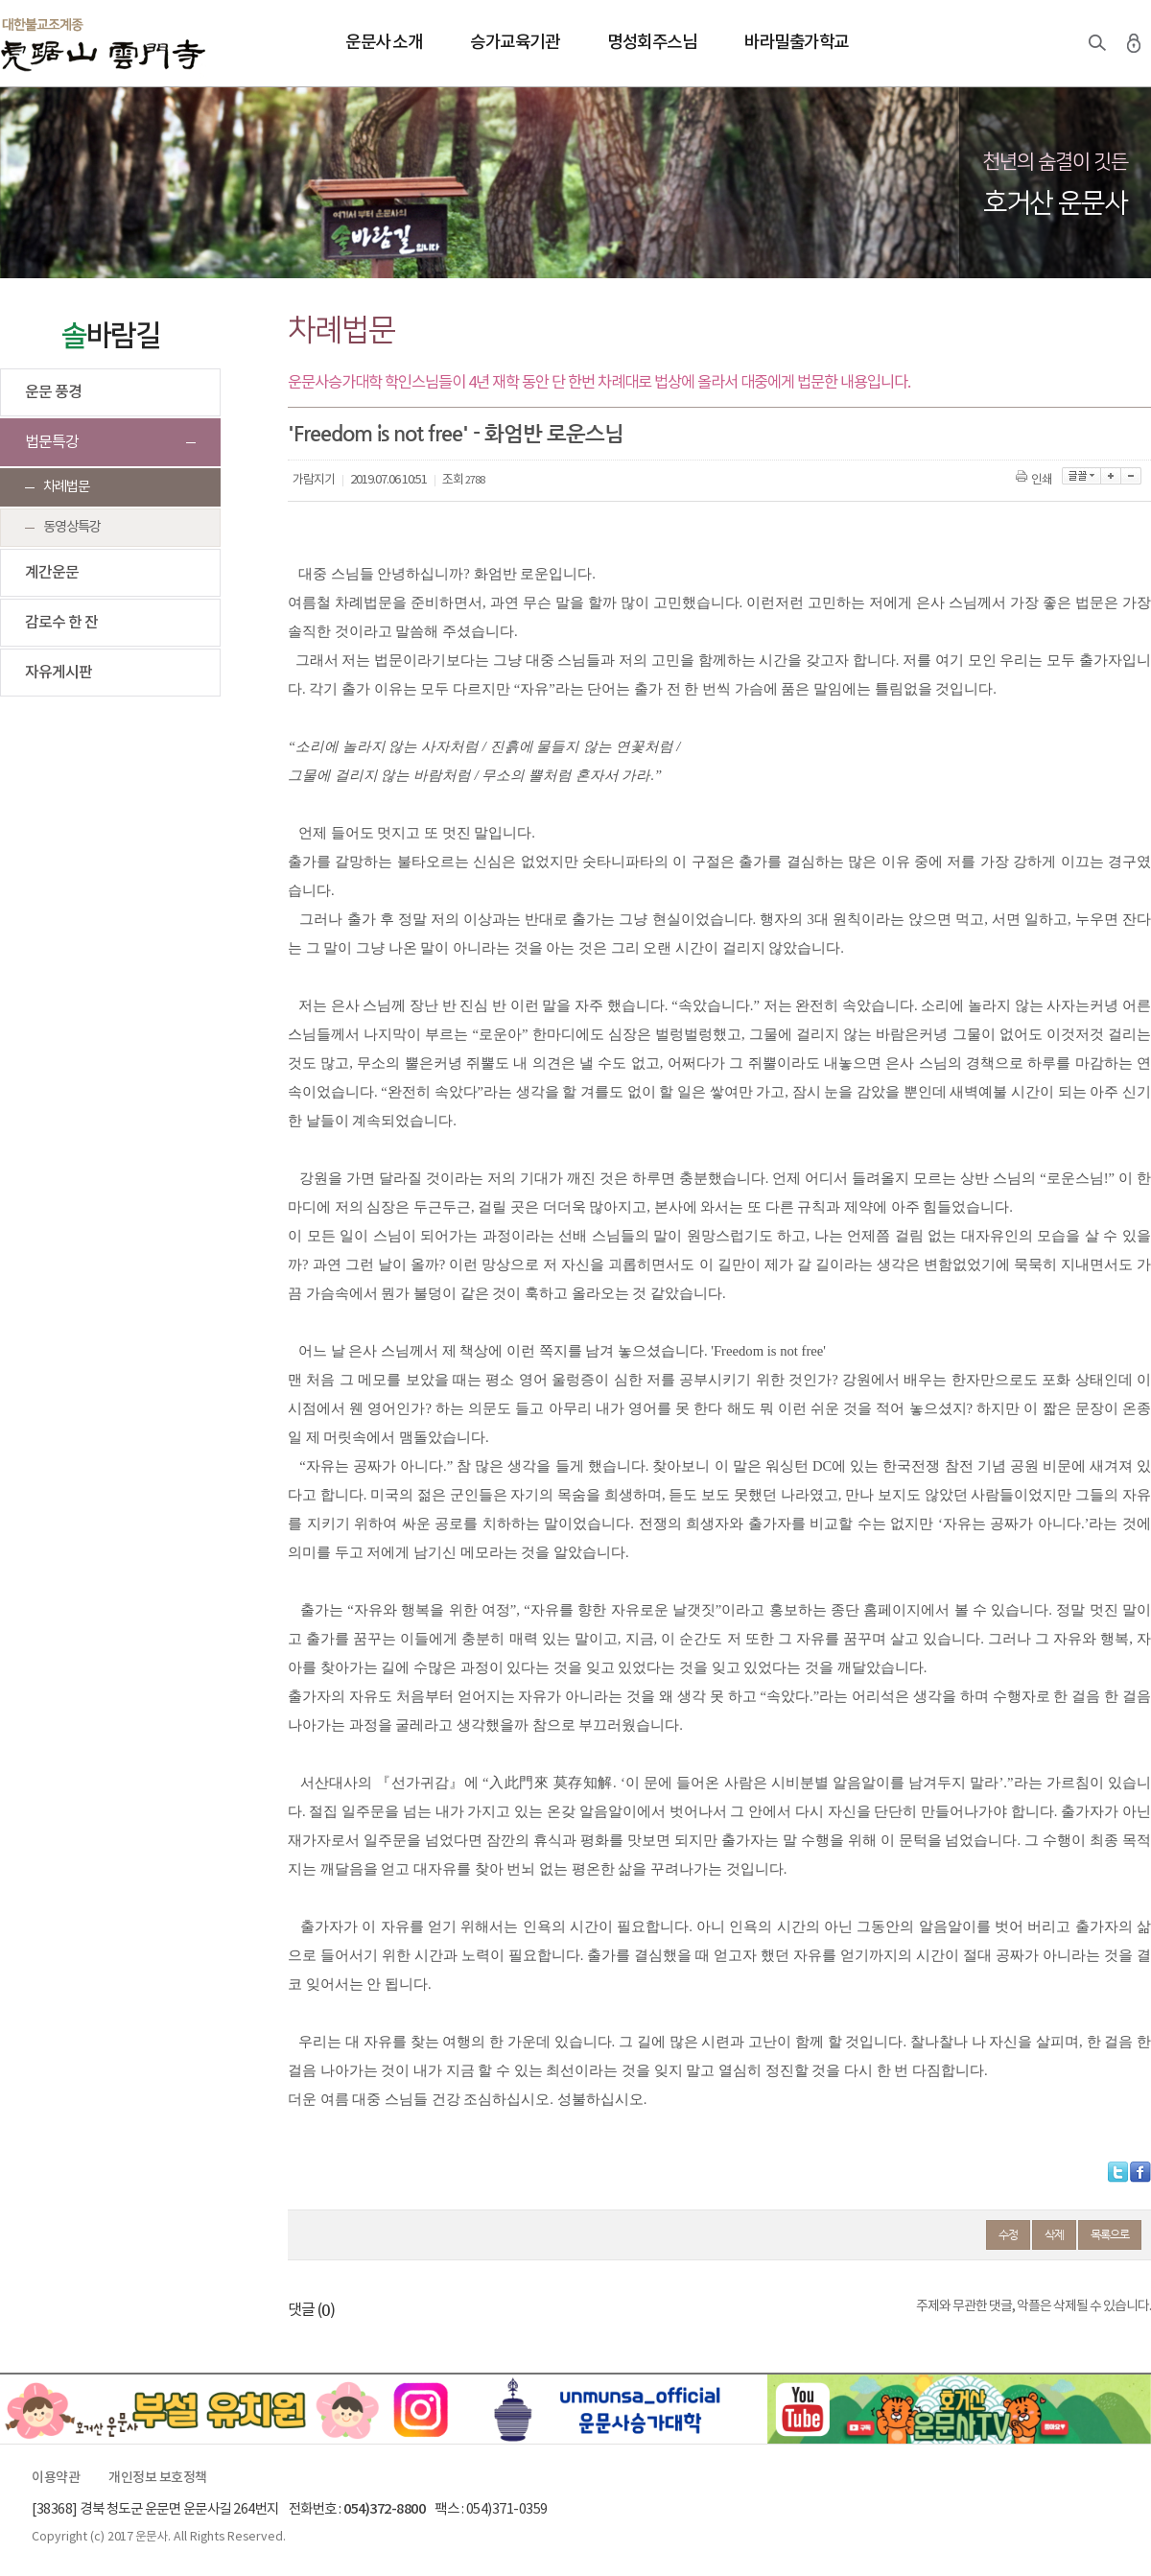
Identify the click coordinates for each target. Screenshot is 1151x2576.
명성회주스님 (651, 43)
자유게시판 (58, 672)
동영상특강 (72, 527)
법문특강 (52, 442)
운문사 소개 (383, 43)
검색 (1097, 43)
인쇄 (1035, 480)
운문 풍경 (53, 392)
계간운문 (52, 572)
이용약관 (56, 2478)
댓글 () (311, 2310)
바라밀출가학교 (796, 43)
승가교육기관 (514, 43)
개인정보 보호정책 (157, 2478)
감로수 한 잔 (61, 622)
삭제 (1054, 2234)
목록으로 (1110, 2234)
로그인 (1133, 43)
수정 (1008, 2234)
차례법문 (66, 487)
